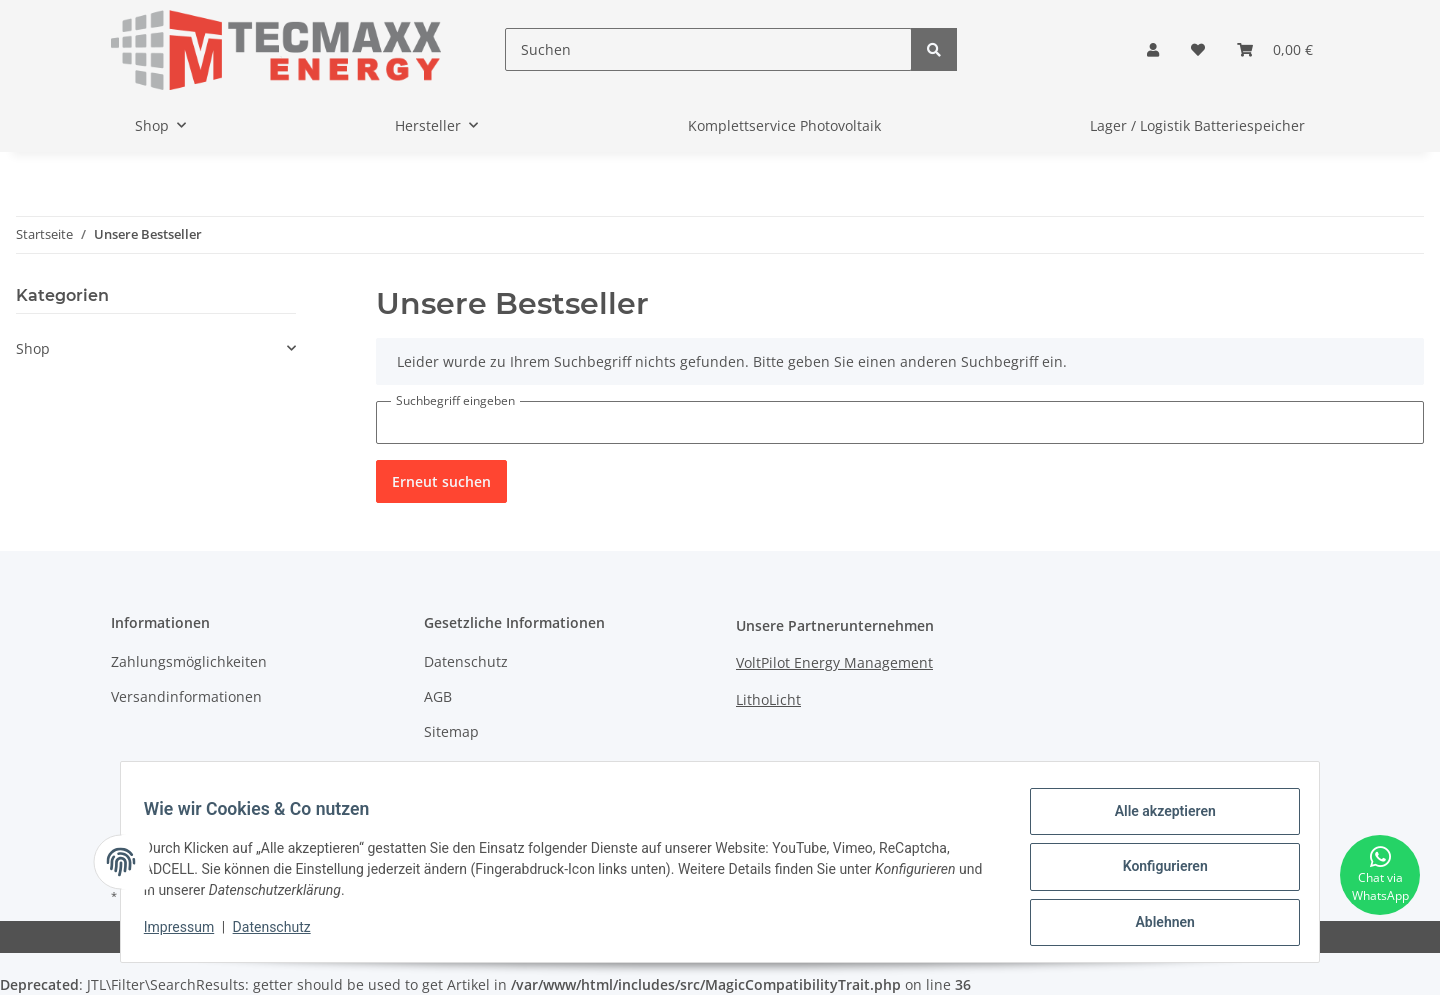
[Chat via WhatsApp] (1380, 875)
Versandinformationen (186, 696)
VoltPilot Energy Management (834, 662)
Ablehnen (1155, 924)
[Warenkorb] (1275, 49)
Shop (33, 348)
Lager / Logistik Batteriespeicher (1197, 125)
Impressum (462, 767)
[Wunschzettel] (1198, 49)
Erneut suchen (441, 481)
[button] (1153, 49)
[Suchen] (708, 49)
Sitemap (451, 731)
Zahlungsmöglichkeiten (189, 661)
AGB (438, 696)
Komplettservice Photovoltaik (784, 125)
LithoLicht (768, 699)
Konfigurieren (1155, 872)
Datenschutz (466, 661)
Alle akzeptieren (1155, 820)
